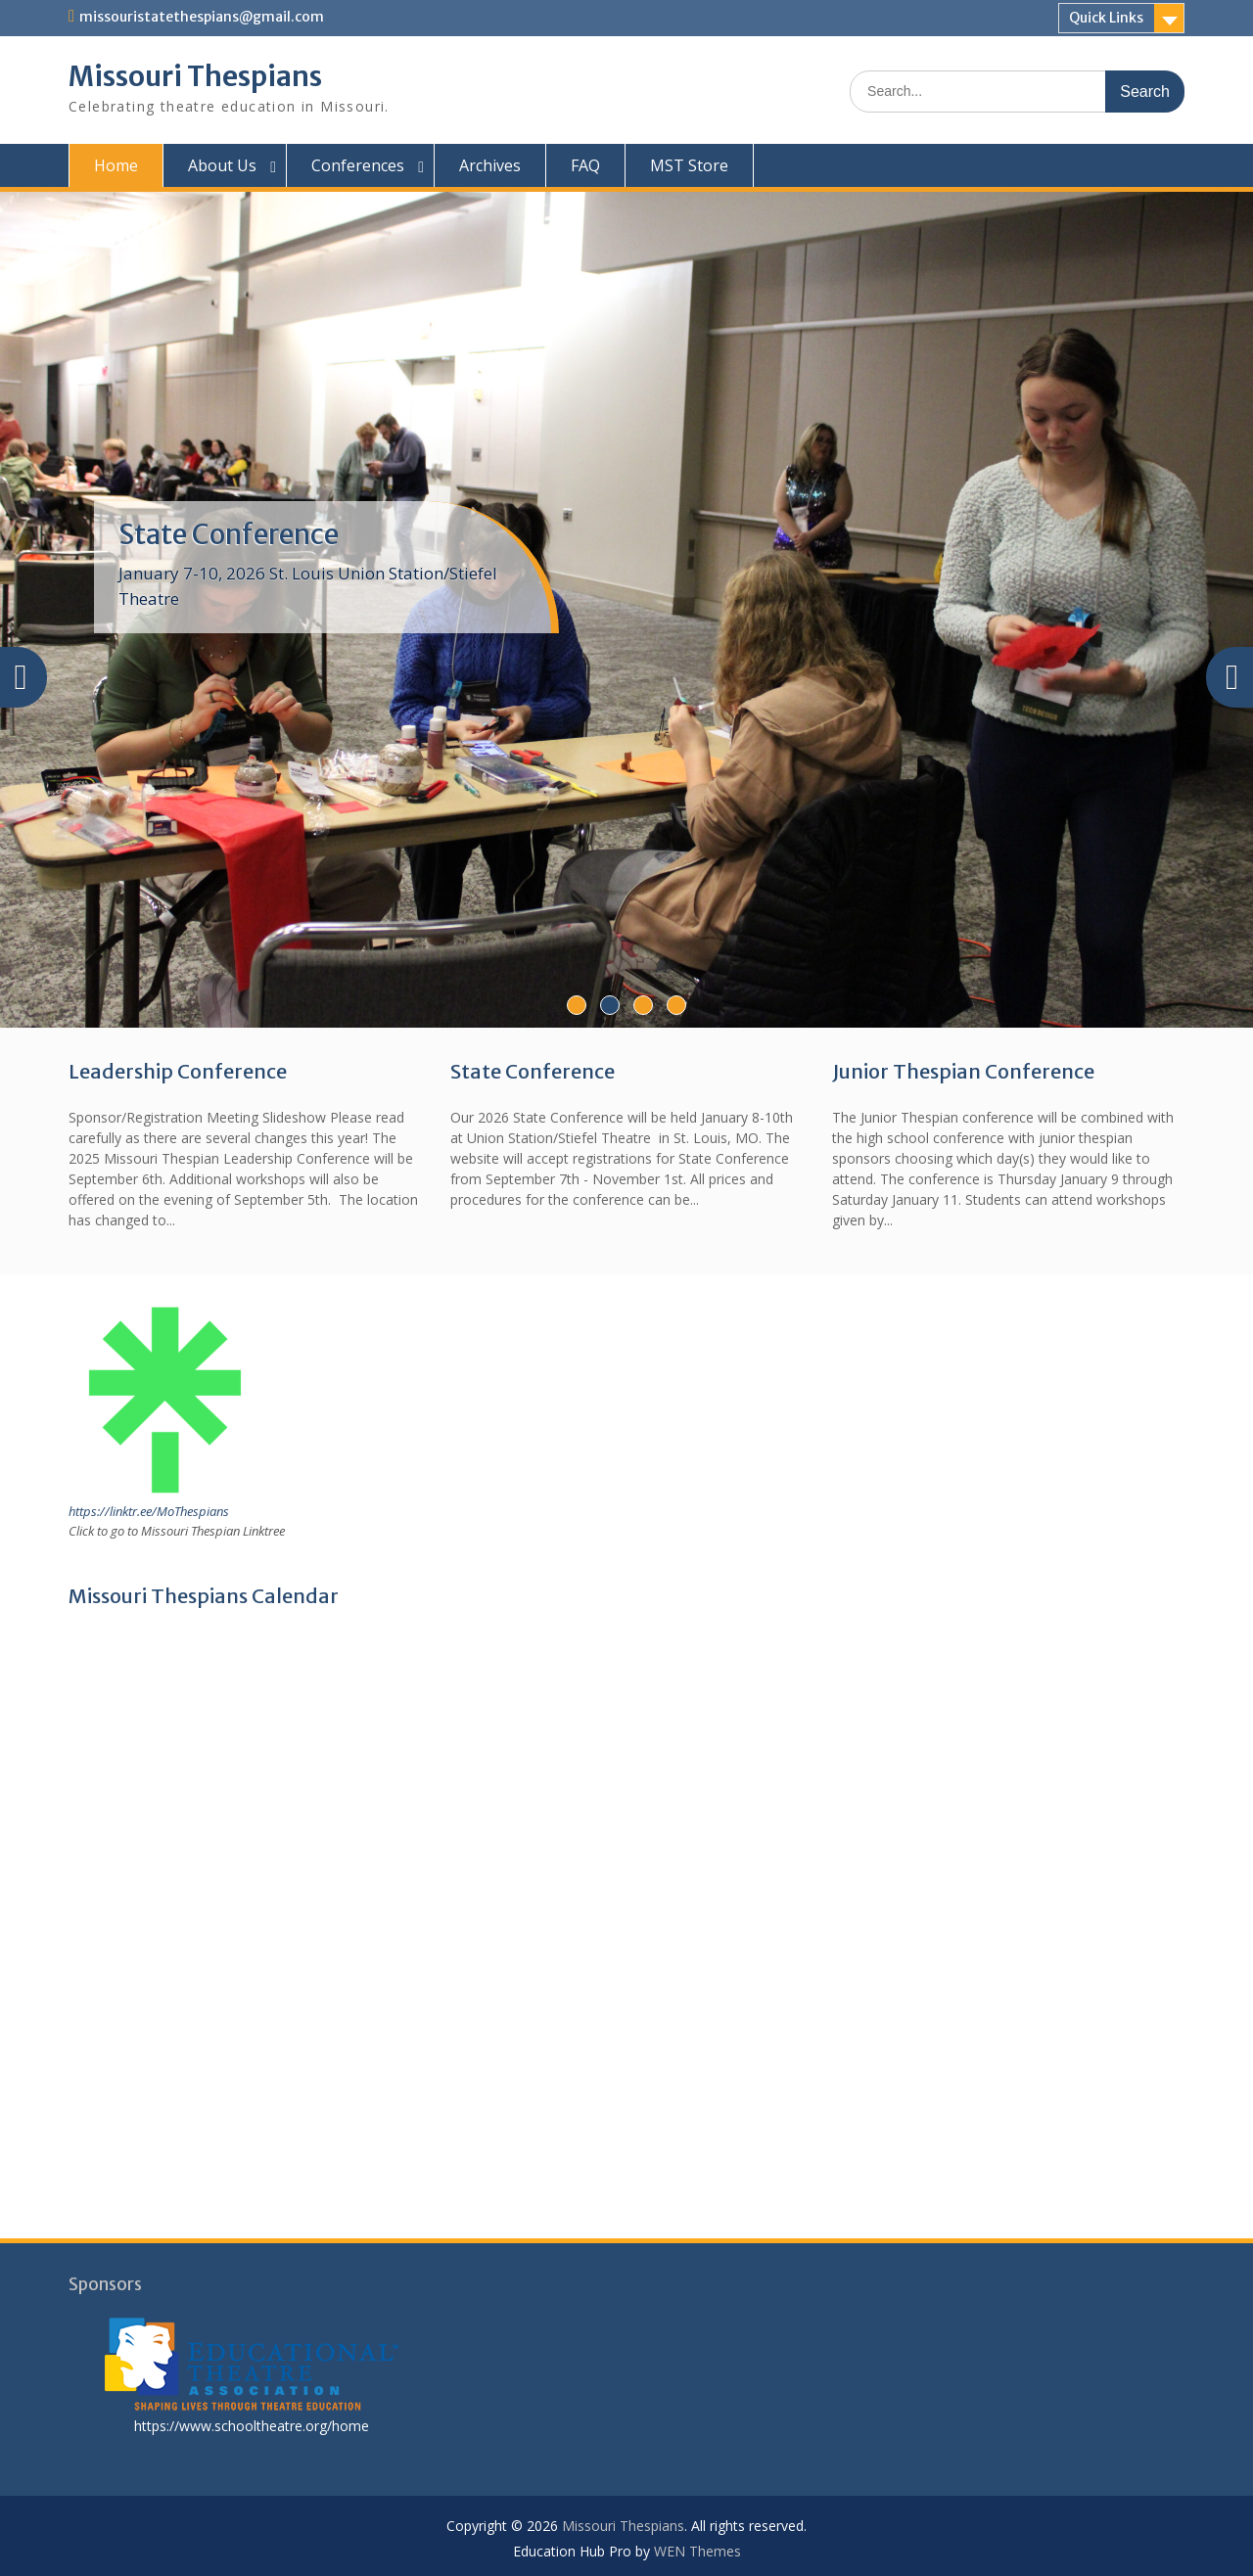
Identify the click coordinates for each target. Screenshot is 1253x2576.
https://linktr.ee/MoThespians (149, 1511)
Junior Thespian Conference (963, 1071)
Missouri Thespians (195, 76)
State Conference (228, 534)
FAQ (585, 165)
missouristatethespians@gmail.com (201, 16)
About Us (222, 165)
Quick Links (1106, 17)
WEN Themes (697, 2551)
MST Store (689, 165)
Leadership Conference (178, 1071)
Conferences (357, 165)
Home (116, 165)
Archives (490, 165)
